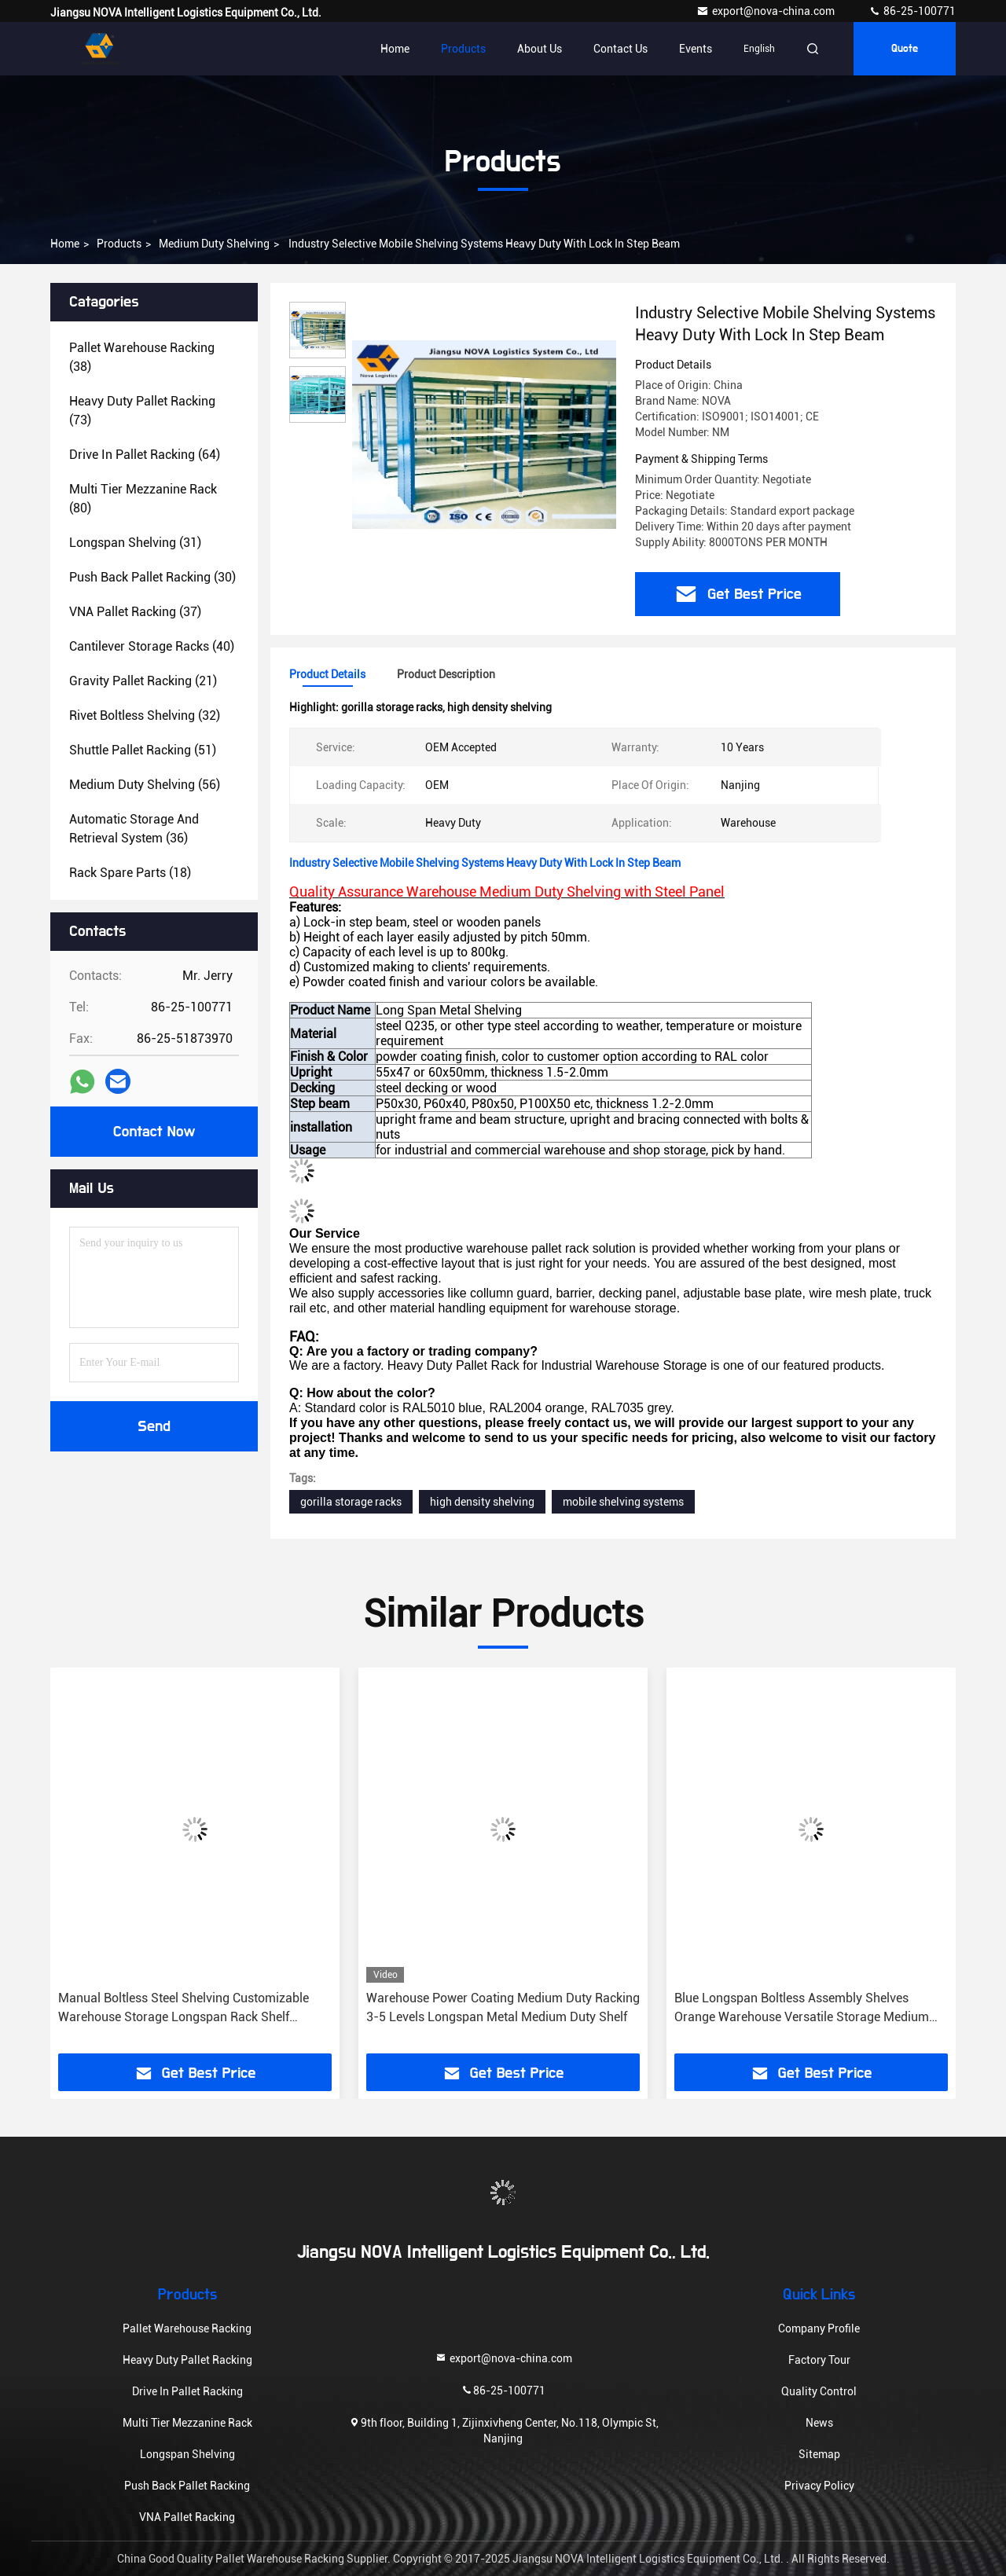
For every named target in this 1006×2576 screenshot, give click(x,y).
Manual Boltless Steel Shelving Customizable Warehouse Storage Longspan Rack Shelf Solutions (183, 2009)
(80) (143, 499)
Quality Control (819, 2391)
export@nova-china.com (766, 11)
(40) (151, 646)
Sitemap (819, 2454)
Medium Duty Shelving (214, 243)
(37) (135, 611)
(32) (144, 715)
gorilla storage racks (351, 1501)
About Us (539, 48)
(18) (130, 872)
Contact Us (620, 48)
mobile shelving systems (623, 1501)
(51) (142, 750)
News (819, 2422)
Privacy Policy (819, 2485)
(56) (144, 784)
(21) (143, 680)
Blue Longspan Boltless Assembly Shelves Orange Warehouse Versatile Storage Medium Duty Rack (801, 2009)
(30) (152, 577)
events (695, 48)
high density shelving (482, 1501)
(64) (144, 454)
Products (463, 48)
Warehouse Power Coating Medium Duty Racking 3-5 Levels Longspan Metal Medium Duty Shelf (503, 2007)
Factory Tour (819, 2360)
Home (394, 48)
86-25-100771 (912, 11)
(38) (142, 357)
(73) (142, 410)
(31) (135, 542)
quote (904, 48)
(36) (134, 829)
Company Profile (819, 2328)
